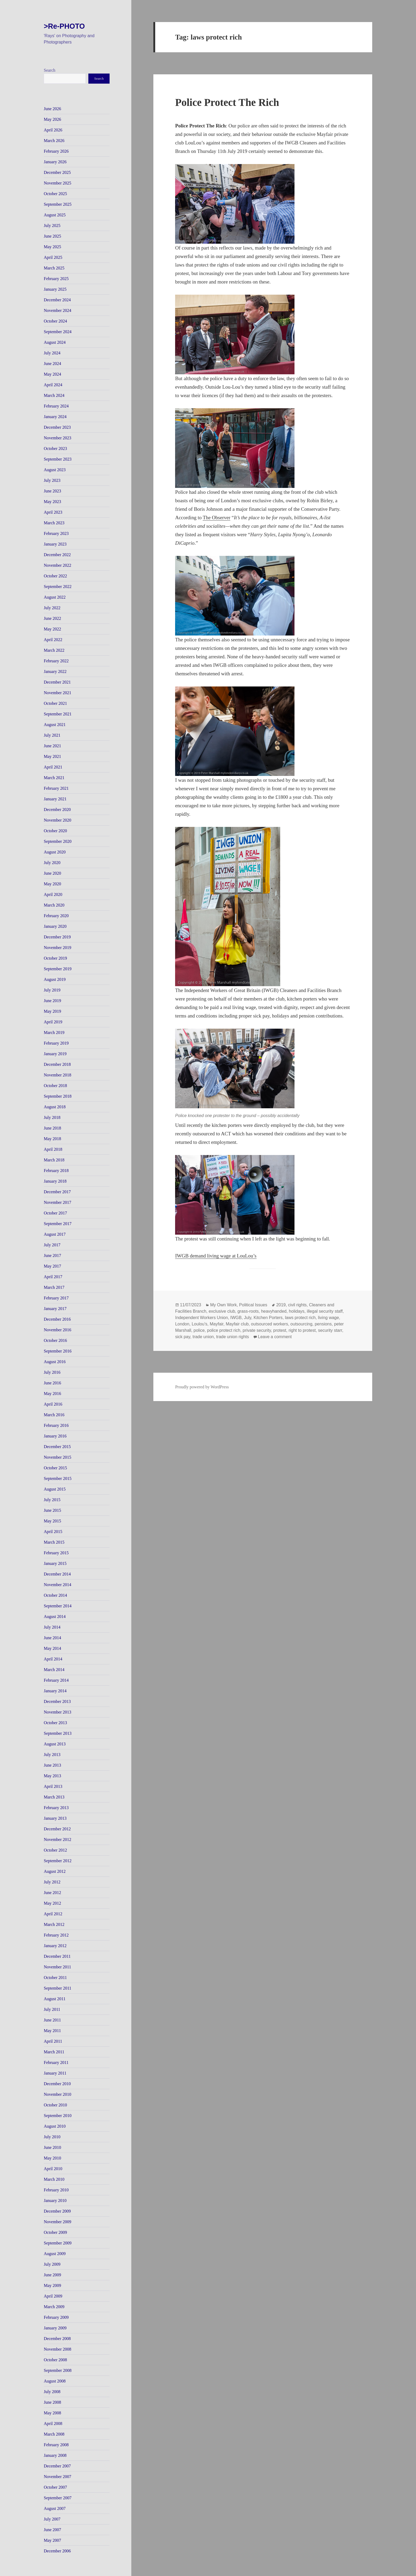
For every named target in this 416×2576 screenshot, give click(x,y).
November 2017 (57, 1202)
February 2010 (56, 2190)
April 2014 (53, 1659)
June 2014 (52, 1637)
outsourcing (302, 1324)
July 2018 (52, 1117)
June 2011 (52, 2020)
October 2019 (55, 958)
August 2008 (55, 2381)
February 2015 (56, 1553)
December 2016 (57, 1319)
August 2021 (55, 724)
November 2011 (57, 1967)
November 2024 (57, 310)
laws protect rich (300, 1317)
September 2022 (57, 586)
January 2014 (55, 1691)
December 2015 (57, 1446)
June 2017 (52, 1255)
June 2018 (52, 1128)
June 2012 (52, 1892)
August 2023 (55, 469)
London (182, 1324)
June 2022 (52, 618)
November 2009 (57, 2221)
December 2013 (57, 1701)
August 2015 (55, 1489)
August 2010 (55, 2126)
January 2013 (55, 1818)
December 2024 (57, 300)
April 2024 (53, 385)
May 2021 (52, 756)
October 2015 (55, 1468)
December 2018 (57, 1064)
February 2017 (56, 1298)
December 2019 (57, 937)
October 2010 (55, 2105)
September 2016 (57, 1351)
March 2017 (54, 1287)
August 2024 (55, 342)
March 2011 (54, 2052)
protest (279, 1330)
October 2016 (55, 1340)
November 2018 (57, 1075)
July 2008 (52, 2391)
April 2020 (53, 894)
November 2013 (57, 1712)
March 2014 (54, 1669)
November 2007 (57, 2476)
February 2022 (56, 661)
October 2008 (55, 2360)
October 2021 (55, 703)
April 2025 (53, 257)
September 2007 (57, 2498)
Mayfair (216, 1324)
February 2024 (56, 406)
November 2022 (57, 565)
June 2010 (52, 2147)
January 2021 (55, 799)
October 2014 (55, 1595)
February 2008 (56, 2444)
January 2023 (55, 544)
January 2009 (55, 2328)
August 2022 (55, 597)
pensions (323, 1324)
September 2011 (57, 1988)
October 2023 (55, 448)
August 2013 (55, 1744)
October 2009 (55, 2232)
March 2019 (54, 1032)
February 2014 (56, 1680)
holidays (297, 1311)
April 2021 (53, 767)
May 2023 (52, 501)
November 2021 (57, 692)
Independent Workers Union (201, 1317)
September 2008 (57, 2370)
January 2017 (55, 1308)
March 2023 (54, 523)
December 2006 (57, 2551)
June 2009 (52, 2275)
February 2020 (56, 915)
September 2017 (57, 1223)
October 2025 (55, 193)
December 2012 (57, 1829)
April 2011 (53, 2041)
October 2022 (55, 576)
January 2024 (55, 416)
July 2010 (52, 2137)
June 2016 (52, 1383)
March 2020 (54, 905)
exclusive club (222, 1311)
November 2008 (57, 2349)
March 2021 (54, 777)
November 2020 (57, 820)
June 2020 (52, 873)
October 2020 (55, 830)
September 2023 (57, 459)
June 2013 (52, 1765)
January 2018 (55, 1181)
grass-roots (248, 1311)
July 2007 (52, 2519)
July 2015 (52, 1499)
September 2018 (57, 1096)
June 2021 (52, 746)
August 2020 (55, 852)
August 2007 (55, 2508)
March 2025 (54, 268)
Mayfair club (237, 1324)
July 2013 (52, 1754)
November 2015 (57, 1457)
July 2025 (52, 225)
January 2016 (55, 1436)
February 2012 (56, 1935)
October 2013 (55, 1722)
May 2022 (52, 629)
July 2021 (52, 735)
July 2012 (52, 1882)
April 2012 (53, 1914)
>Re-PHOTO (64, 26)
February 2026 (56, 151)
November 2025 (57, 183)
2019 (281, 1305)
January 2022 (55, 671)
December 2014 (57, 1574)
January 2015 (55, 1563)
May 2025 (52, 246)
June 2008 (52, 2402)
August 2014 (55, 1616)
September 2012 (57, 1860)
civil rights (297, 1305)
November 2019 (57, 947)
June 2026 (52, 108)
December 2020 (57, 809)
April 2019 (53, 1022)
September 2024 (57, 331)
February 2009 (56, 2317)
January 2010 (55, 2200)
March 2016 (54, 1414)
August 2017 (55, 1234)
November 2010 (57, 2094)
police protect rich (223, 1330)
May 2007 (52, 2540)
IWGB (236, 1317)
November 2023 (57, 438)
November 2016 (57, 1330)
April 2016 (53, 1404)
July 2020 (52, 862)
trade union (203, 1336)
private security (257, 1330)
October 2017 (55, 1213)
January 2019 (55, 1053)
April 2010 (53, 2168)
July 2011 (52, 2009)
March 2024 (54, 395)
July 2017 (52, 1245)
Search (49, 70)
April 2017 (53, 1276)
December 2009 (57, 2211)
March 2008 (54, 2434)
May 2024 (52, 374)
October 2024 (55, 321)
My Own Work (223, 1305)
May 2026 (52, 119)
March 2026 (54, 140)
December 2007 (57, 2466)
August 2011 (55, 1999)
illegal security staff (325, 1311)
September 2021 (57, 714)
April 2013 (53, 1786)
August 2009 (55, 2253)
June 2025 (52, 236)
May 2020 (52, 884)
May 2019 (52, 1011)
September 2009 (57, 2243)
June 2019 (52, 1000)
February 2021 (56, 788)
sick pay (182, 1336)
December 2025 (57, 172)
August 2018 (55, 1107)
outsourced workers (269, 1324)
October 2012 (55, 1850)
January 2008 (55, 2455)
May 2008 (52, 2413)
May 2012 (52, 1903)
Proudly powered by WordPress (202, 1387)
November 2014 (57, 1584)
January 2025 (55, 289)
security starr (330, 1330)
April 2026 (53, 130)
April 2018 (53, 1149)
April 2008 (53, 2423)
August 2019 (55, 979)
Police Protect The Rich (227, 102)
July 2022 (52, 608)
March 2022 (54, 650)
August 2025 (55, 215)
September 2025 (57, 204)
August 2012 (55, 1871)
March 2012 (54, 1924)
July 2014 (52, 1627)
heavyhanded (274, 1311)
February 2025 (56, 278)
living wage (328, 1317)
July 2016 (52, 1372)
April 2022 (53, 639)
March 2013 (54, 1797)
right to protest (302, 1330)
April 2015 (53, 1531)
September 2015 (57, 1478)
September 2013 (57, 1733)
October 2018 (55, 1085)
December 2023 (57, 427)
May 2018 (52, 1138)
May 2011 (52, 2030)
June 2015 (52, 1510)
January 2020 (55, 926)
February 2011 (56, 2062)
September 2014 (57, 1606)
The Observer (216, 517)
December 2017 (57, 1192)
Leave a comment (275, 1336)
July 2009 (52, 2264)
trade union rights (232, 1336)
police (199, 1330)
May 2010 (52, 2158)
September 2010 (57, 2115)
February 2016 (56, 1425)
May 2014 (52, 1648)
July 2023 (52, 480)
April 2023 (53, 512)
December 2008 (57, 2338)
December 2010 (57, 2083)
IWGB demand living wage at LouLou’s (216, 1256)
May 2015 (52, 1521)
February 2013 (56, 1807)
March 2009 (54, 2306)
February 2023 (56, 533)
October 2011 (55, 1977)
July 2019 (52, 990)
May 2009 (52, 2285)
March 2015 (54, 1542)
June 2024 (52, 363)
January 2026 (55, 162)
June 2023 (52, 491)
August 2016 (55, 1361)
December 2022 (57, 554)
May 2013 (52, 1776)
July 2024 (52, 353)
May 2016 (52, 1393)
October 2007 (55, 2487)
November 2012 (57, 1839)
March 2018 (54, 1160)
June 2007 (52, 2529)
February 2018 (56, 1170)
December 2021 (57, 682)
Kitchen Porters (268, 1317)
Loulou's (199, 1324)
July (247, 1317)
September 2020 (57, 841)
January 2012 (55, 1945)
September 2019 (57, 969)
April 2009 (53, 2296)
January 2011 (55, 2073)
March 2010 (54, 2179)
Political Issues (253, 1305)
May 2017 (52, 1266)
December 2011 (57, 1956)
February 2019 (56, 1043)
